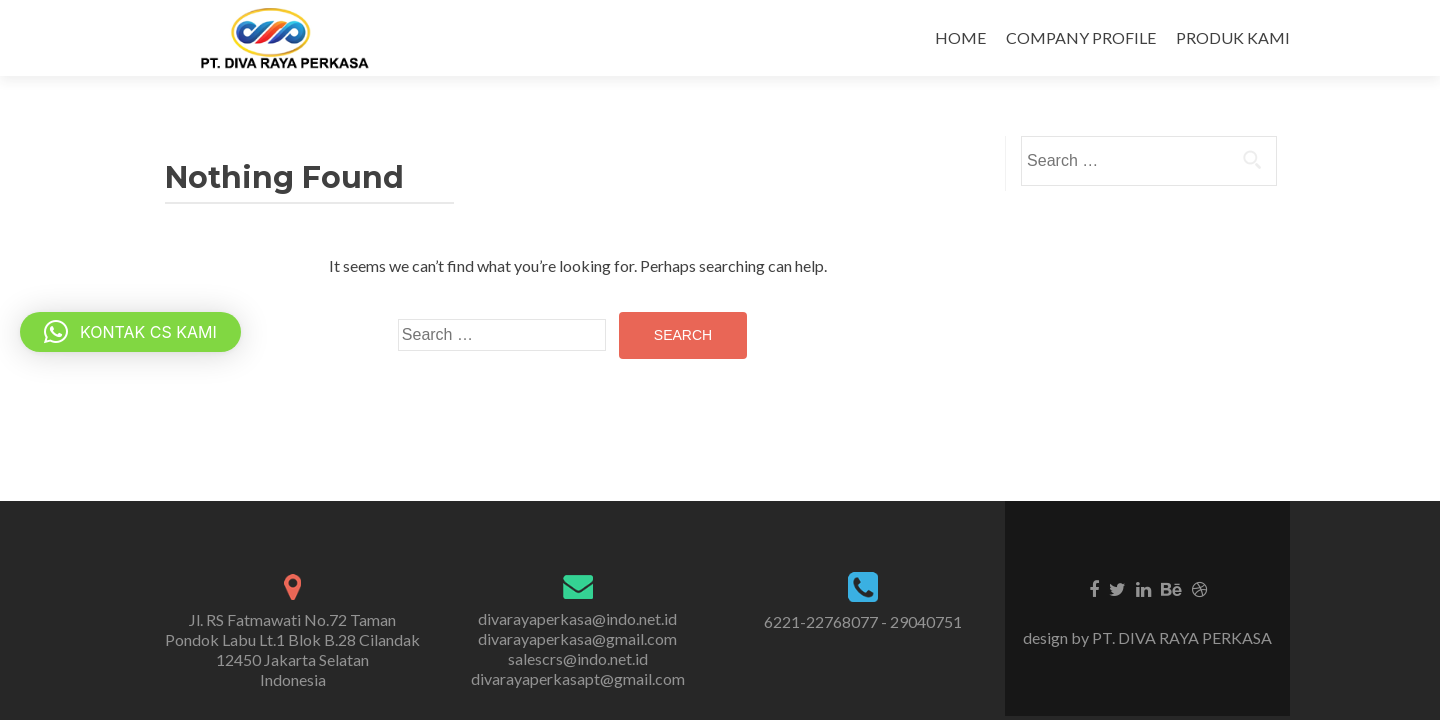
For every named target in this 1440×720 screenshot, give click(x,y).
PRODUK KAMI (1233, 37)
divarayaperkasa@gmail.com (577, 638)
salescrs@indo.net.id (578, 658)
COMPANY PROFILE (1081, 37)
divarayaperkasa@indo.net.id (577, 618)
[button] (130, 332)
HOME (960, 37)
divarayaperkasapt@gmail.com (578, 678)
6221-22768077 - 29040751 (863, 621)
